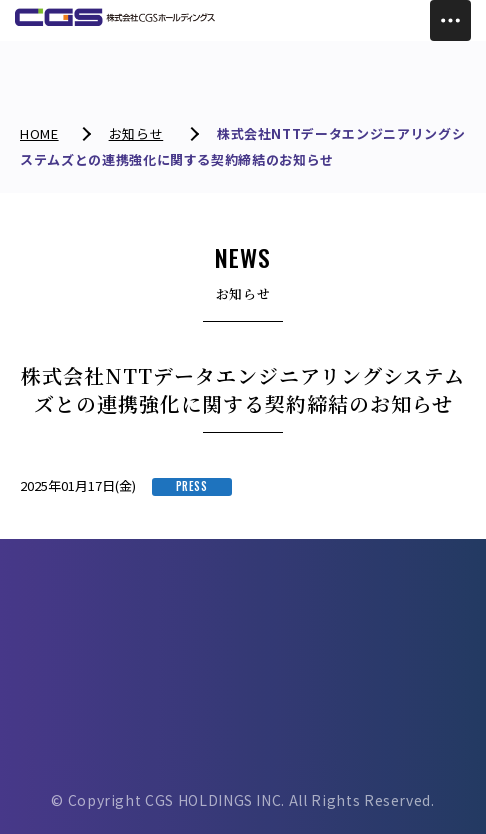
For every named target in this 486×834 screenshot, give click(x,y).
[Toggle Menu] (450, 20)
